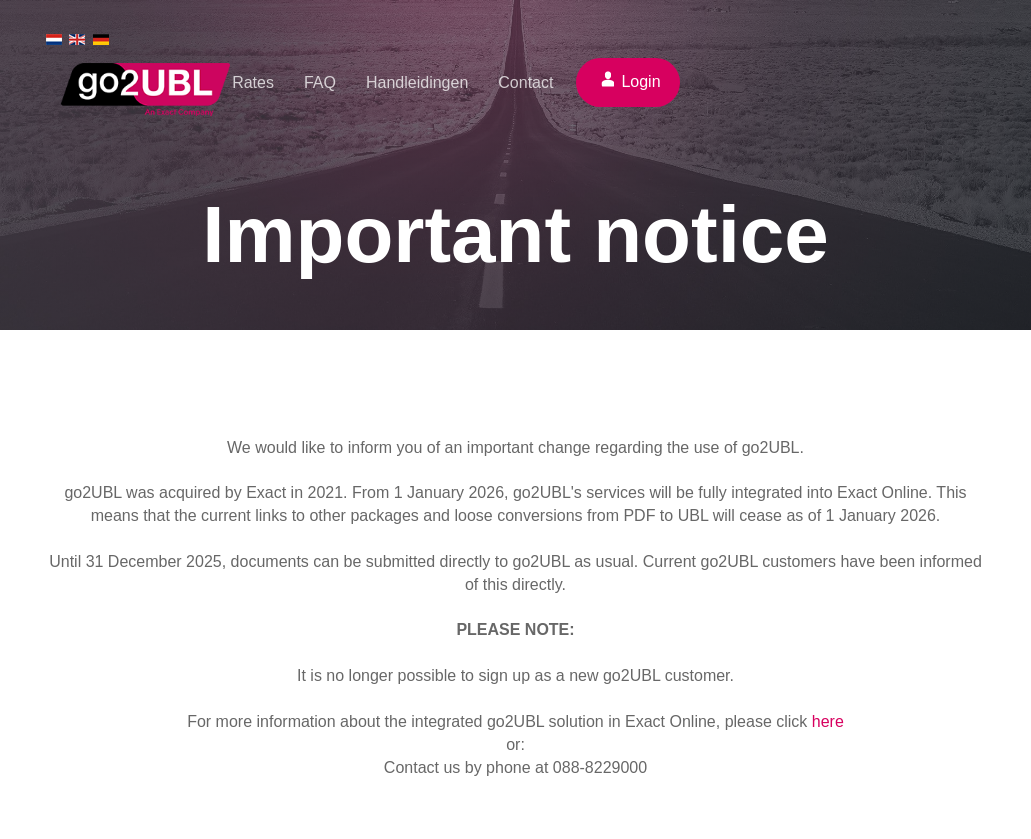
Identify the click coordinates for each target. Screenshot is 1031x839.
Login (640, 81)
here (828, 721)
